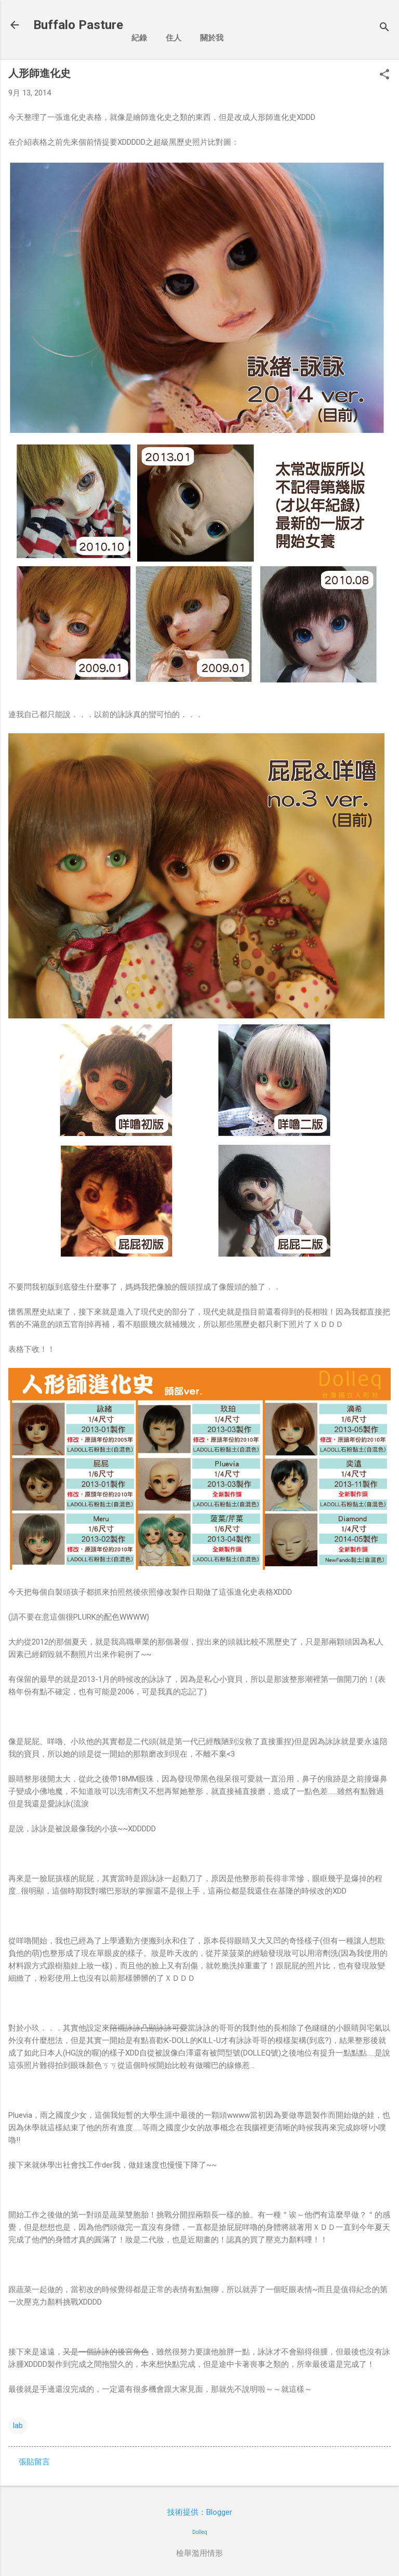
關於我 (211, 38)
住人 (173, 38)
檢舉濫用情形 (199, 2553)
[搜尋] (384, 28)
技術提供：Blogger (199, 2512)
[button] (384, 75)
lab (18, 2425)
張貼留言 (34, 2462)
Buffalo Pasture (78, 25)
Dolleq (199, 2532)
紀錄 (139, 38)
